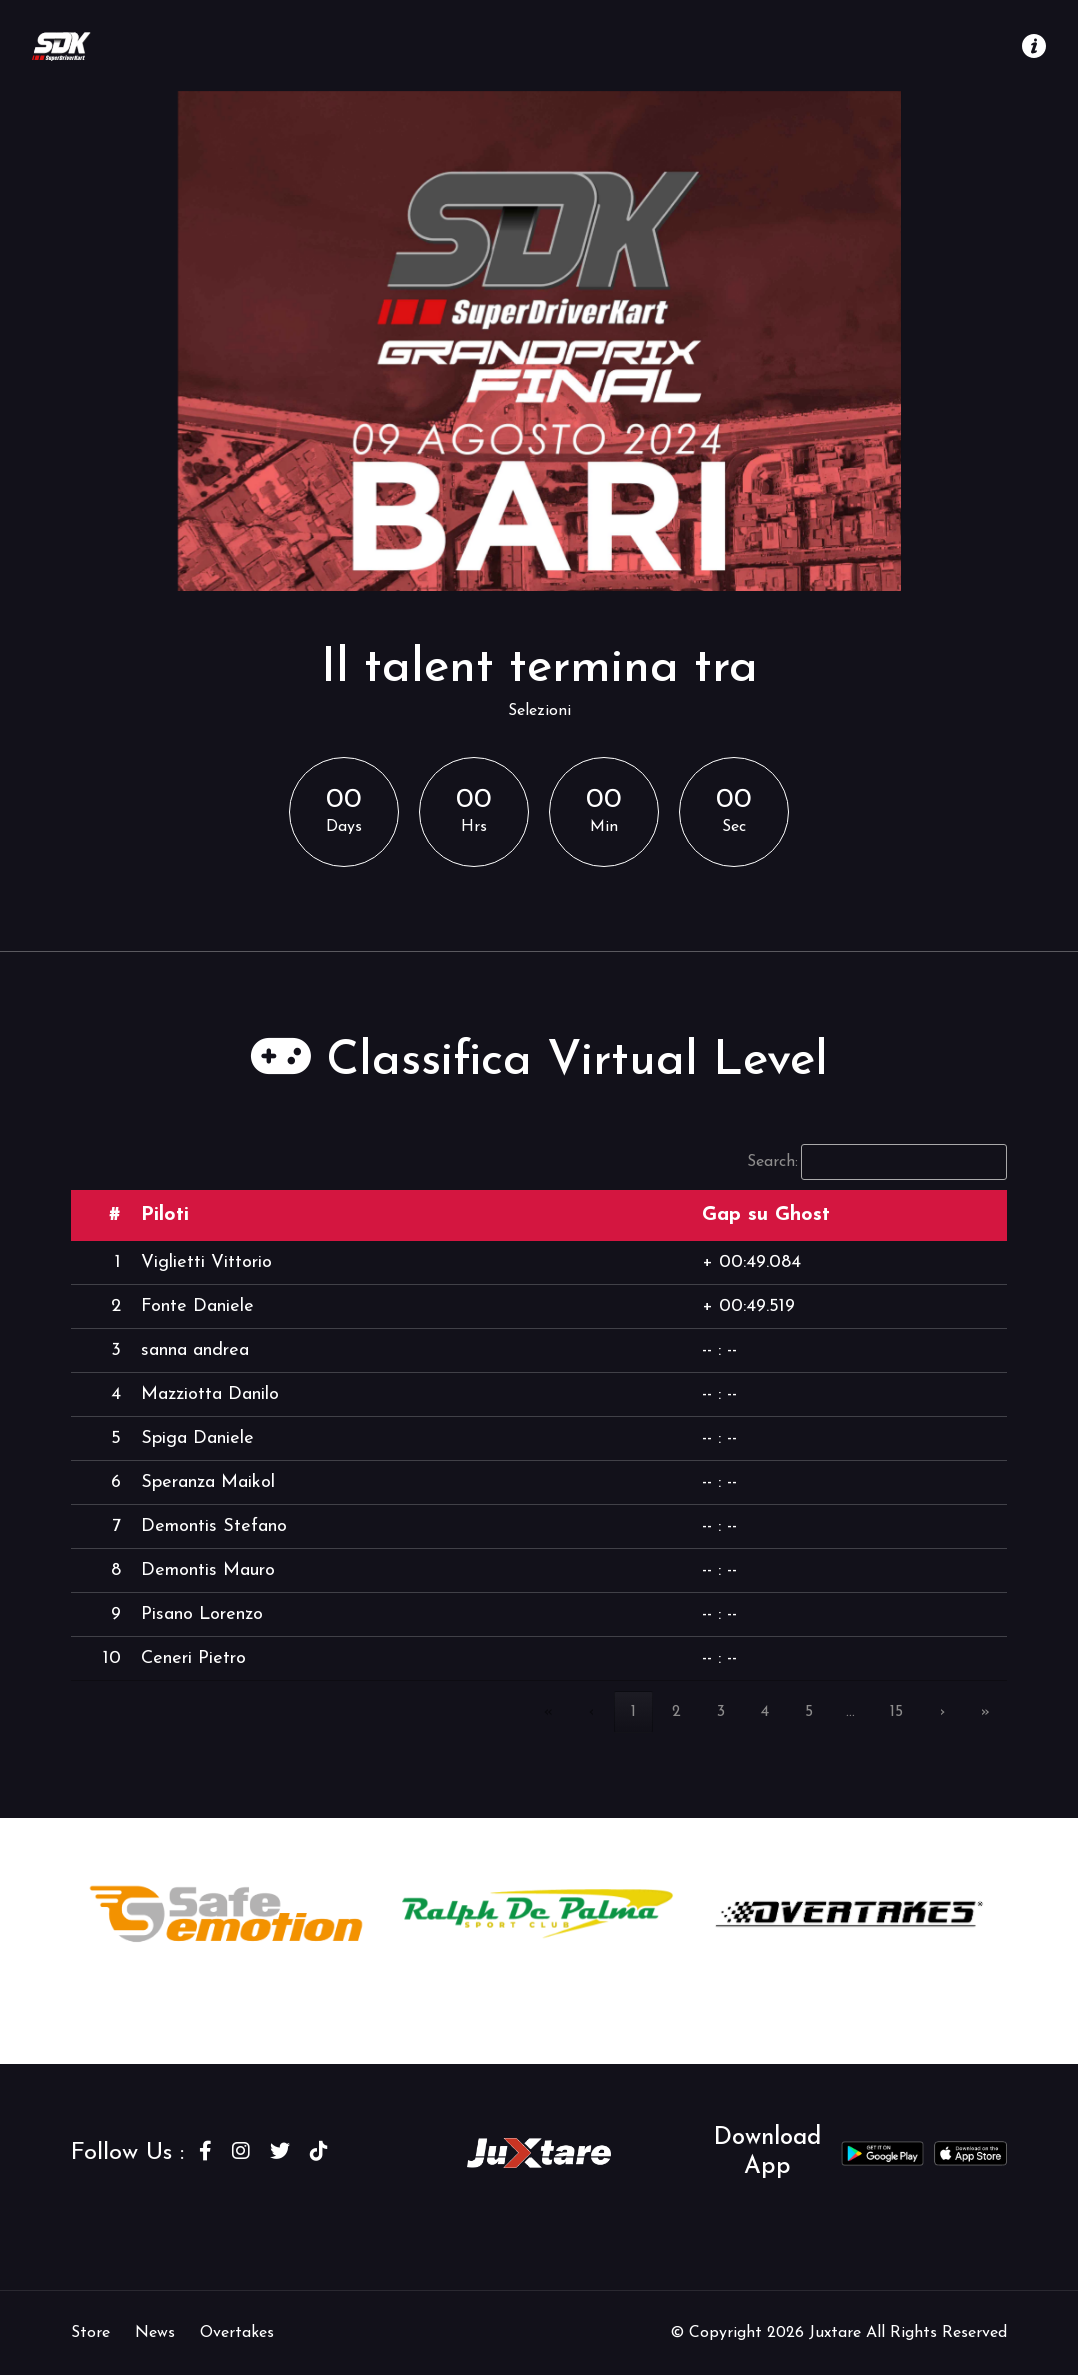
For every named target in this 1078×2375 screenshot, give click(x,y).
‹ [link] (592, 1712)
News (155, 2333)
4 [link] (765, 1712)
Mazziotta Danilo (210, 1394)
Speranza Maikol (208, 1482)
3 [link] (721, 1712)
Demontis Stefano (214, 1526)
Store (90, 2333)
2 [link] (676, 1712)
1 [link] (633, 1712)
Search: (772, 1162)
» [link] (985, 1712)
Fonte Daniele (197, 1306)
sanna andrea (195, 1350)
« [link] (548, 1712)
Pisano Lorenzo (202, 1614)
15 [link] (896, 1712)
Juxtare (837, 2333)
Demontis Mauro (208, 1570)
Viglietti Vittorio (206, 1262)
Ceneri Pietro (193, 1658)
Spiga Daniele (197, 1438)
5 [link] (809, 1712)
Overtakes (237, 2333)
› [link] (942, 1712)
